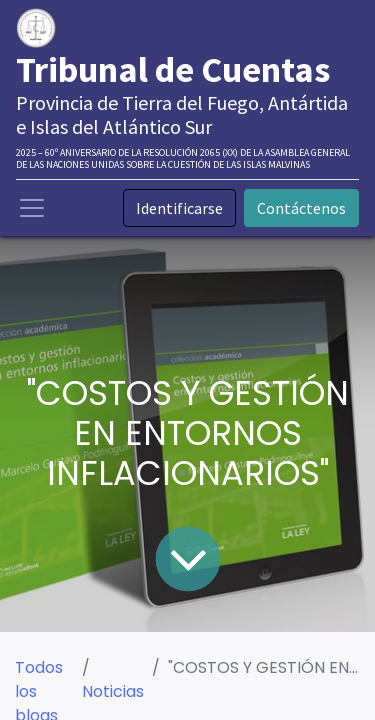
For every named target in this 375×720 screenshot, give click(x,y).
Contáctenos (301, 208)
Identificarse (179, 208)
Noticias (113, 691)
